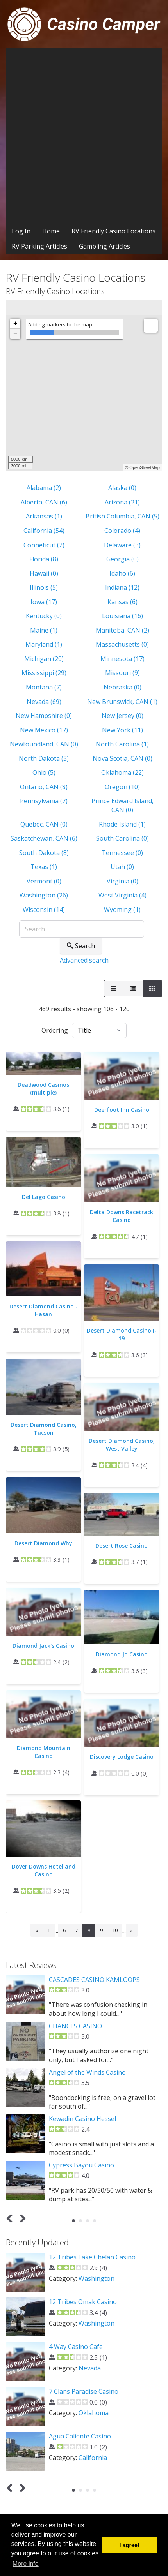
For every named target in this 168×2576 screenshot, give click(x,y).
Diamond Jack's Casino (43, 1645)
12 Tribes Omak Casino (83, 2301)
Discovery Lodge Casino (122, 1756)
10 (115, 1930)
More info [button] (26, 2563)
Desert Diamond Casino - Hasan (43, 1310)
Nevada (90, 2368)
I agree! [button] (129, 2545)
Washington (96, 2278)
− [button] (15, 334)
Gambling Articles (104, 246)
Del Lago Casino (43, 1197)
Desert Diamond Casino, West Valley (122, 1444)
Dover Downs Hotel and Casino (43, 1870)
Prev (11, 2218)
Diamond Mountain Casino (43, 1752)
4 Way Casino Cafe (76, 2346)
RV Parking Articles (39, 246)
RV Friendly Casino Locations (113, 231)
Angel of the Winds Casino (87, 2072)
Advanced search (84, 960)
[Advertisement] (84, 136)
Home (51, 231)
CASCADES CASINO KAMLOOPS (94, 1979)
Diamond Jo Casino (122, 1654)
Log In (21, 231)
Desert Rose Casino (121, 1545)
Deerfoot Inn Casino (121, 1109)
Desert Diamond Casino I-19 (122, 1334)
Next (21, 2218)
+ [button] (15, 323)
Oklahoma (94, 2412)
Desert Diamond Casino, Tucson (44, 1428)
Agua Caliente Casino (80, 2436)
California (93, 2457)
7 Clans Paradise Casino (83, 2391)
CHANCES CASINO (75, 2026)
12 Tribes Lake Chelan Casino (92, 2257)
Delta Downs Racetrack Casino (121, 1216)
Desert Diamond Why (43, 1543)
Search (81, 945)
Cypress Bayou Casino (81, 2165)
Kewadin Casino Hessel (82, 2118)
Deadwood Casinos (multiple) (43, 1088)
